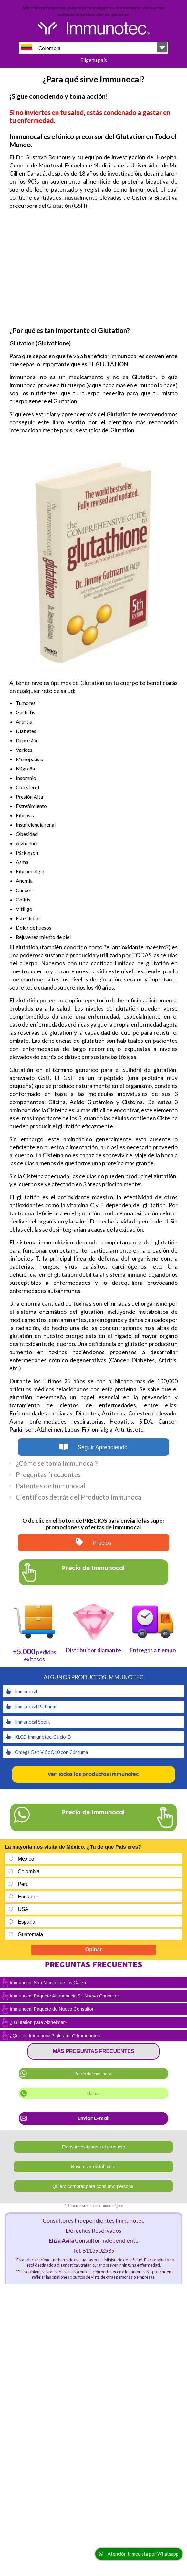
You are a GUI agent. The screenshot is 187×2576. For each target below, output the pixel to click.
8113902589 (98, 2250)
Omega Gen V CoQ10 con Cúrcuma (47, 1752)
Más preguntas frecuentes (93, 2051)
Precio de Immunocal (93, 2073)
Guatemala (30, 1934)
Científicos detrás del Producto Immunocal (79, 1497)
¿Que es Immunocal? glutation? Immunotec (55, 2035)
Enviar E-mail (93, 2118)
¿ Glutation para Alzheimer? (38, 2022)
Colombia (40, 47)
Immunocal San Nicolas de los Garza (48, 1982)
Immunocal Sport (28, 1722)
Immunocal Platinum (31, 1706)
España (26, 1922)
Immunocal (21, 1691)
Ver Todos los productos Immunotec (93, 1774)
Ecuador (27, 1896)
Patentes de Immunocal (50, 1486)
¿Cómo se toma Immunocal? (57, 1463)
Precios (94, 1542)
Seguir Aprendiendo (93, 1447)
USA (23, 1909)
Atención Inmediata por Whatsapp (139, 2554)
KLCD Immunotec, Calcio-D (38, 1737)
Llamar (93, 2093)
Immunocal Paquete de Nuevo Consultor (51, 2009)
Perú (23, 1884)
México (26, 1859)
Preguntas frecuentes (48, 1474)
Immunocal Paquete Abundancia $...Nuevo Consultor (64, 1995)
